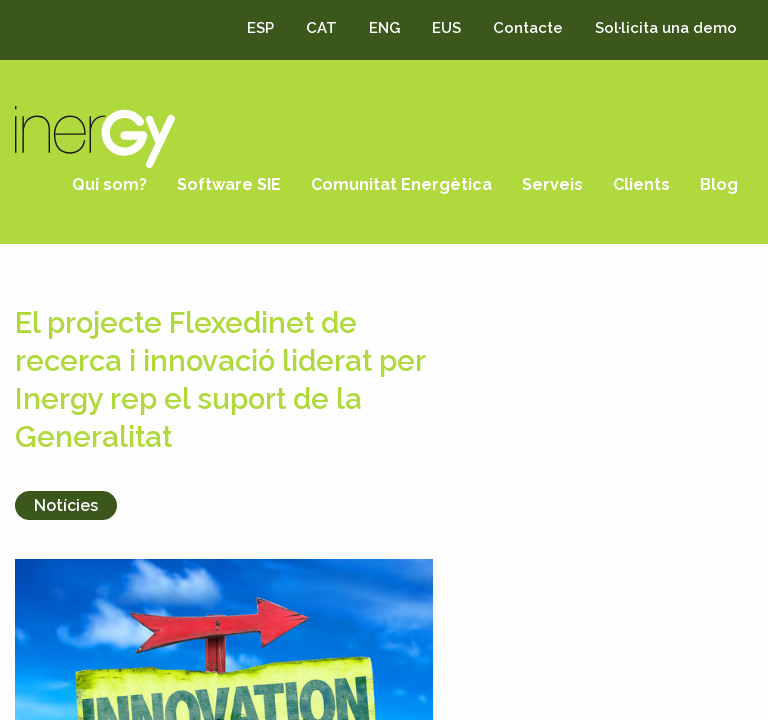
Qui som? (109, 184)
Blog (719, 184)
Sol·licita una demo (666, 28)
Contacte (528, 28)
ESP (260, 28)
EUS (446, 28)
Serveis (552, 184)
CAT (321, 28)
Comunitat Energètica (401, 184)
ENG (384, 28)
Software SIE (229, 184)
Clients (641, 184)
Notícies (66, 505)
